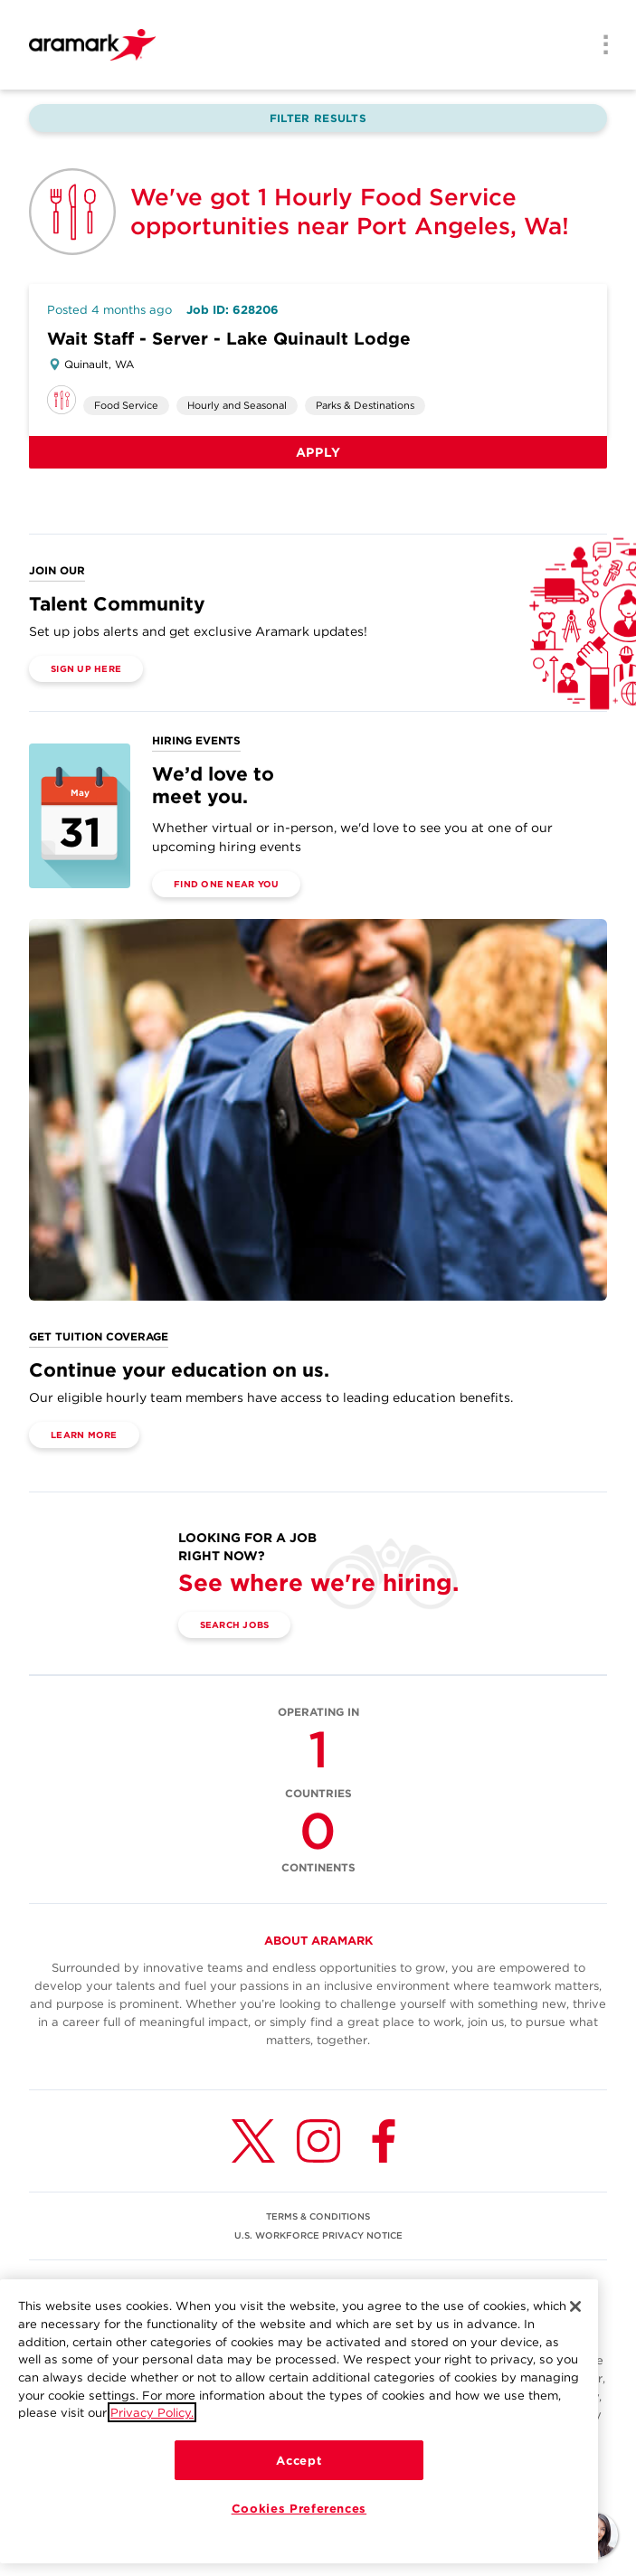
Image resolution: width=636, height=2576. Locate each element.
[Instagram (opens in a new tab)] (318, 2141)
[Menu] (600, 46)
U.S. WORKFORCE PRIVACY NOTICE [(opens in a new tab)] (318, 2235)
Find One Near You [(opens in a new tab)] (226, 883)
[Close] (575, 2358)
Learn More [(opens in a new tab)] (84, 1434)
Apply (318, 452)
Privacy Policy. (152, 2464)
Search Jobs (235, 1624)
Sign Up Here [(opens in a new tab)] (86, 668)
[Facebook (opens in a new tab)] (383, 2141)
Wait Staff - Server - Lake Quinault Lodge (229, 338)
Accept (298, 2511)
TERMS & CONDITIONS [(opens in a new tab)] (318, 2216)
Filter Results (318, 118)
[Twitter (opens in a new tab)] (253, 2141)
